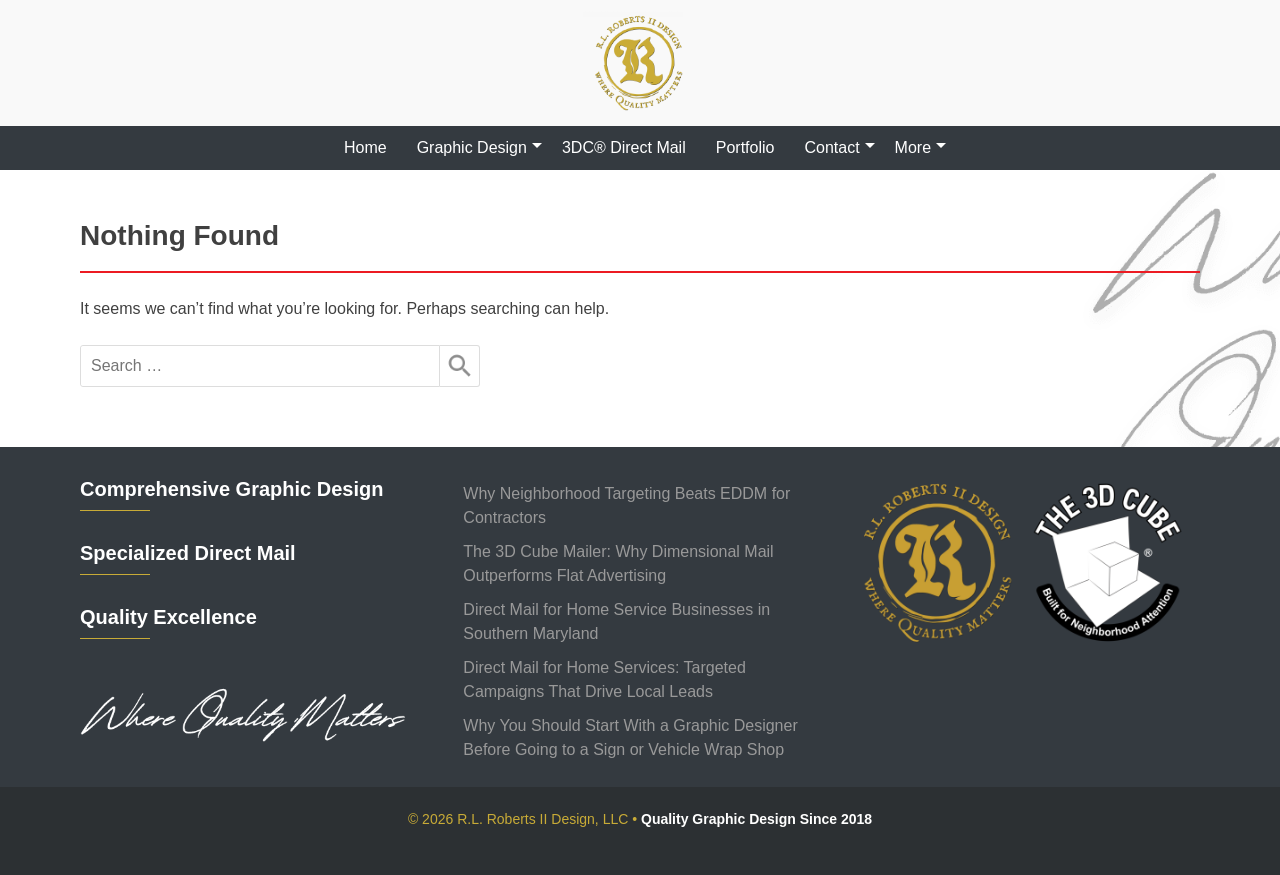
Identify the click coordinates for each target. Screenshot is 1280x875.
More (913, 147)
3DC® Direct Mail (624, 147)
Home (365, 147)
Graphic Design (472, 147)
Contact (831, 147)
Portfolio (745, 147)
